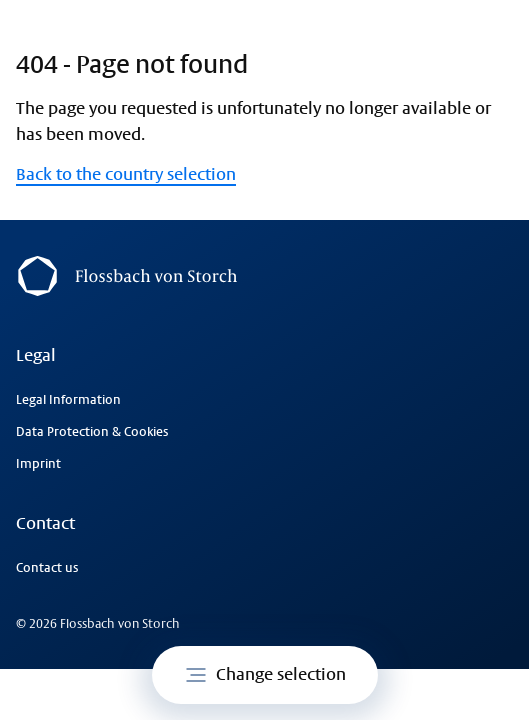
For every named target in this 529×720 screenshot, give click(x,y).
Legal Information (68, 400)
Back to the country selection (126, 174)
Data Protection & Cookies (92, 432)
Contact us (47, 568)
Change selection (265, 675)
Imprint (38, 464)
